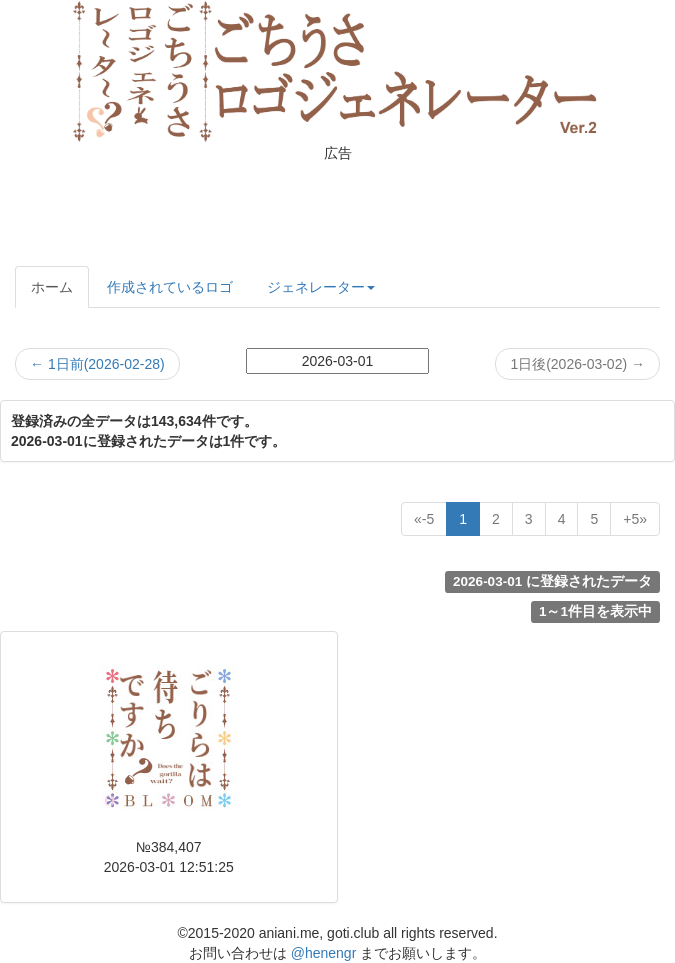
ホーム (52, 287)
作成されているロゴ (170, 287)
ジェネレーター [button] (321, 287)
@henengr (324, 953)
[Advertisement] (338, 211)
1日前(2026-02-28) (97, 364)
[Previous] (424, 519)
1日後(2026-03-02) (577, 364)
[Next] (635, 519)
